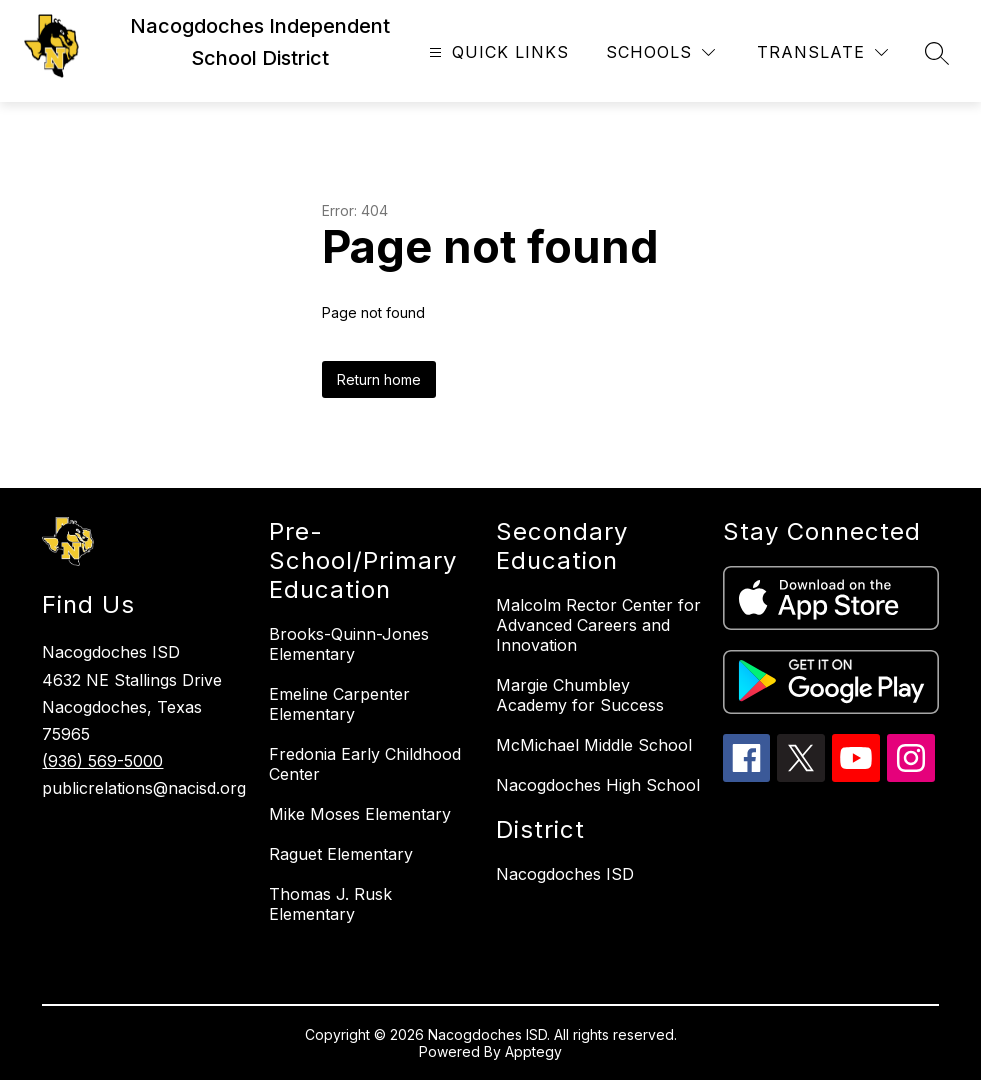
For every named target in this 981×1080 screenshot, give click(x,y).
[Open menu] (496, 52)
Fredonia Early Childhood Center (365, 764)
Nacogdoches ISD (565, 874)
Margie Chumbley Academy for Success (580, 695)
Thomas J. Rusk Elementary (330, 904)
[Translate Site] (822, 52)
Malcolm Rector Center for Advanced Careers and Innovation (598, 625)
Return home (379, 379)
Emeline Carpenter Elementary (339, 704)
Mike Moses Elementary (360, 814)
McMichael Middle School (594, 745)
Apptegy (533, 1051)
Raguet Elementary (341, 854)
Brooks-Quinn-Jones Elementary (349, 644)
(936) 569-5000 (102, 761)
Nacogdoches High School (598, 785)
